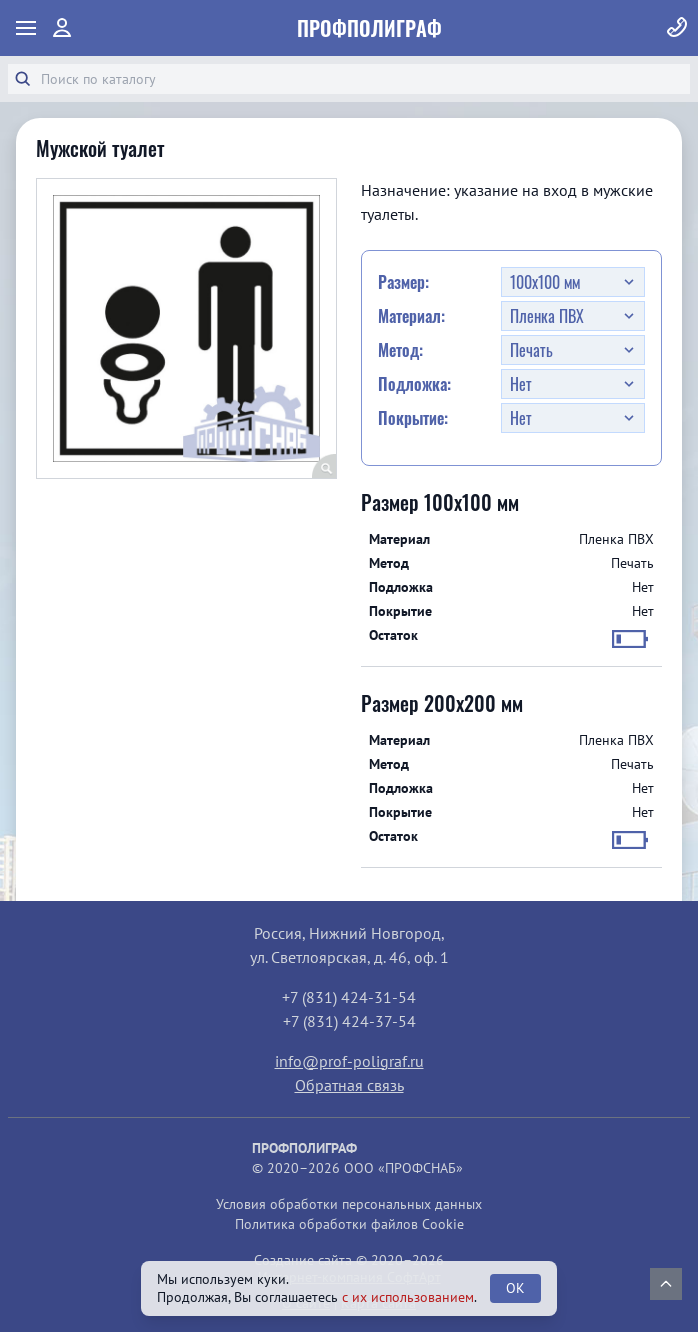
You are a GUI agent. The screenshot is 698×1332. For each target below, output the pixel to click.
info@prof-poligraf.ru (349, 1061)
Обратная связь (349, 1085)
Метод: (400, 350)
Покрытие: (413, 418)
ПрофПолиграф (369, 28)
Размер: (403, 282)
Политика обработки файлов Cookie (349, 1224)
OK (515, 1288)
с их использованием (408, 1297)
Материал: (411, 316)
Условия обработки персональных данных (349, 1204)
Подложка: (414, 384)
